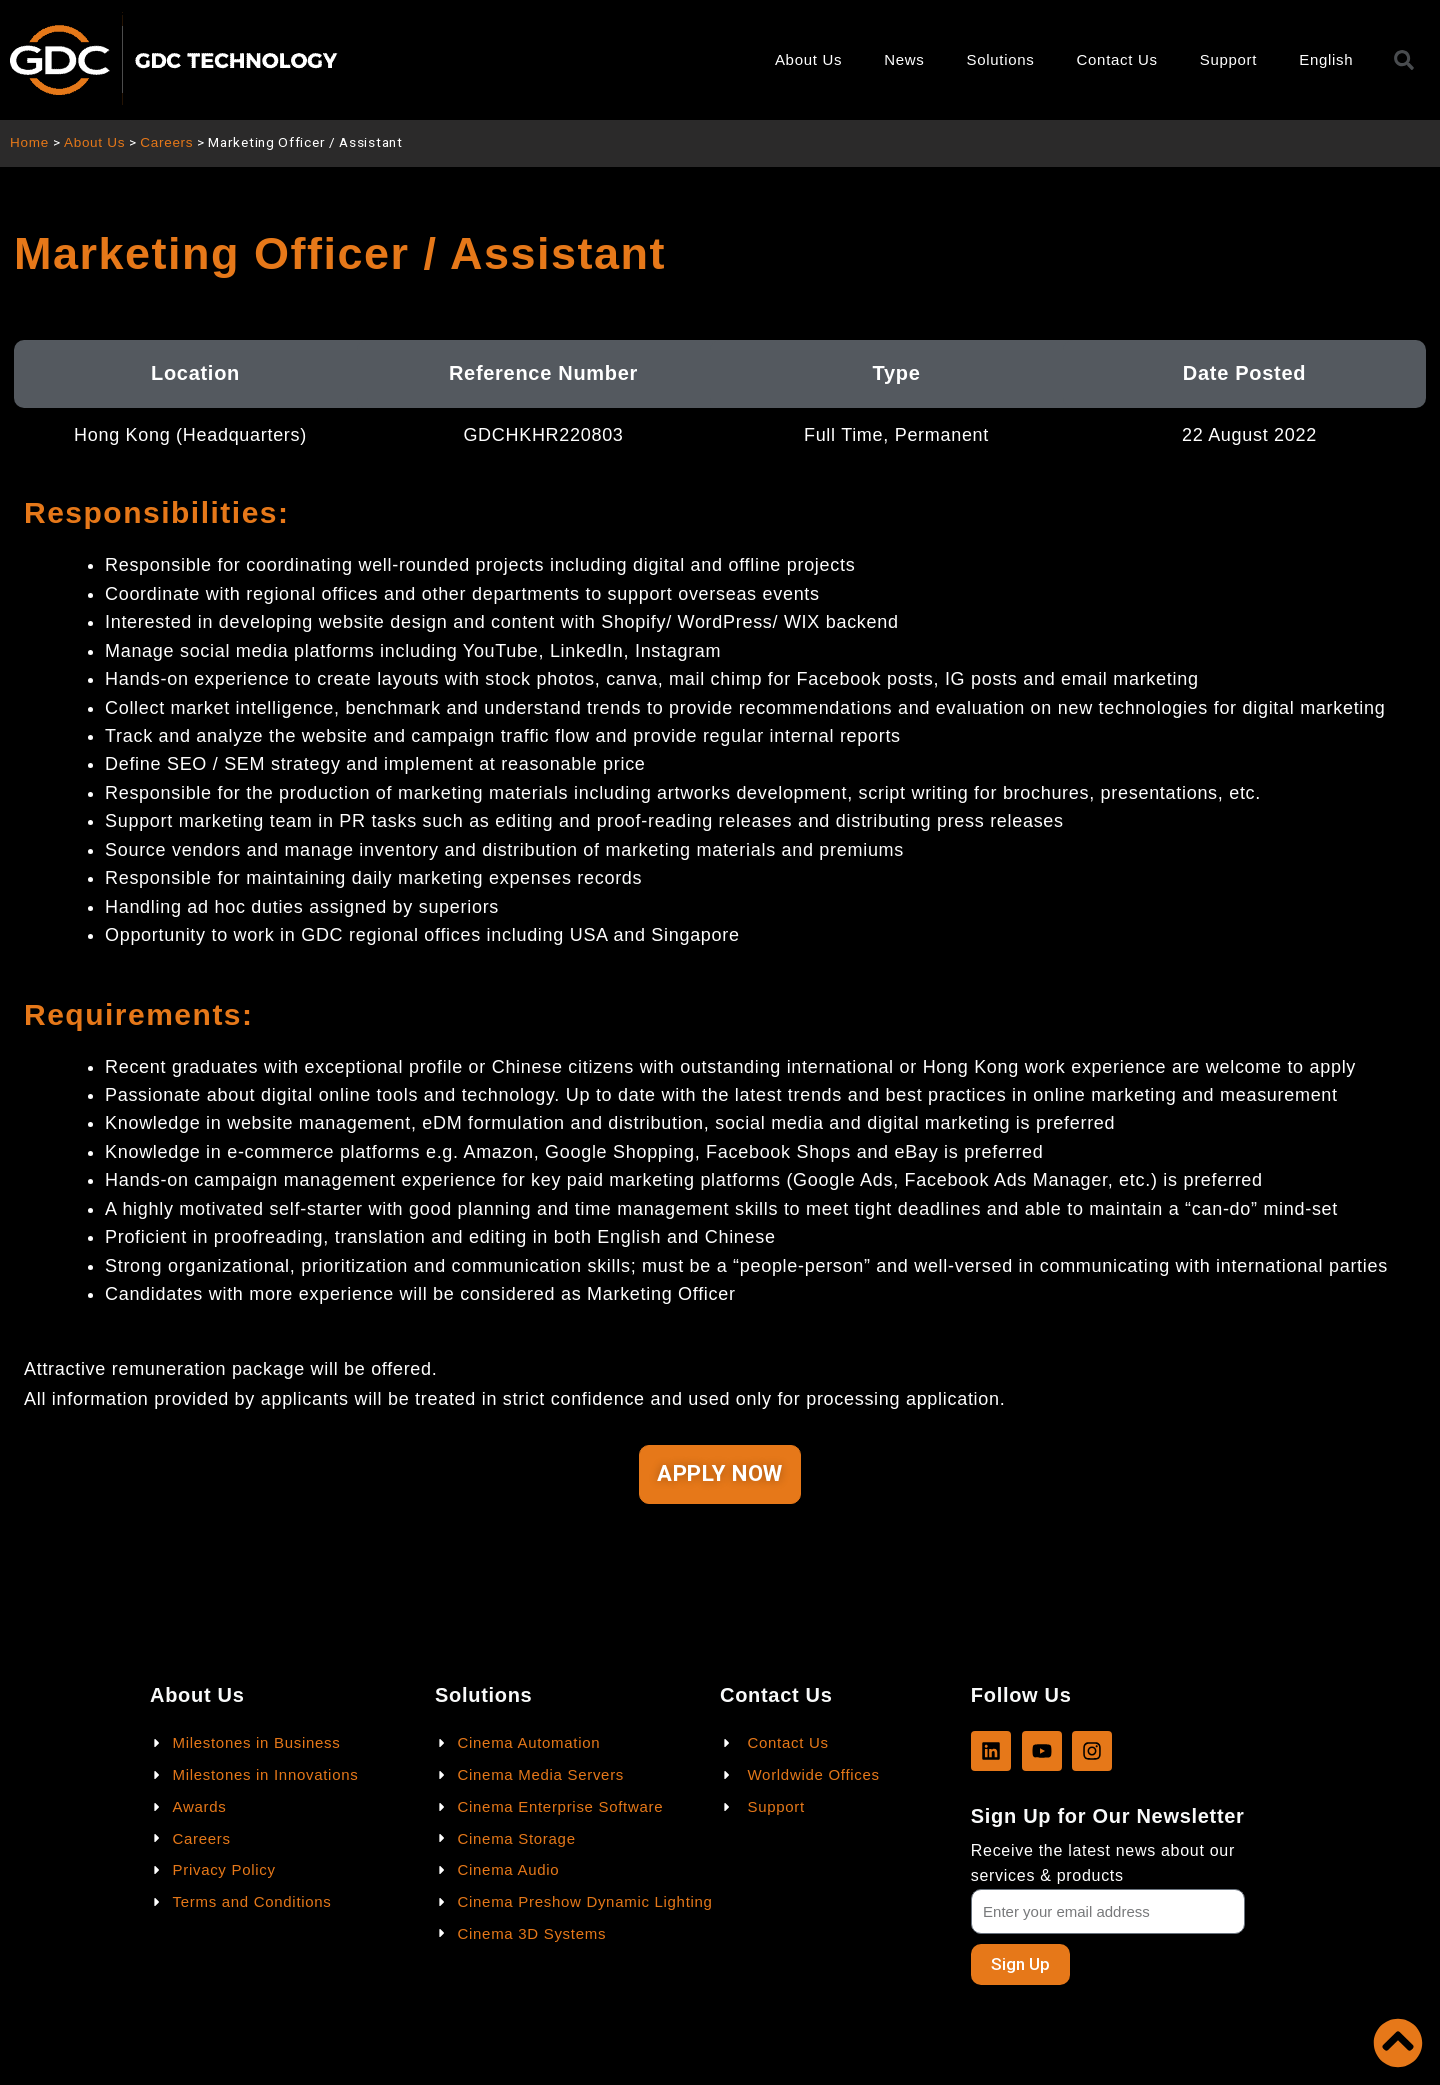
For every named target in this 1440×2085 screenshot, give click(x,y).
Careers (167, 142)
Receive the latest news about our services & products (1103, 1863)
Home (29, 142)
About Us (808, 59)
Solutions (1001, 59)
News (904, 59)
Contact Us (1117, 59)
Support (1228, 59)
